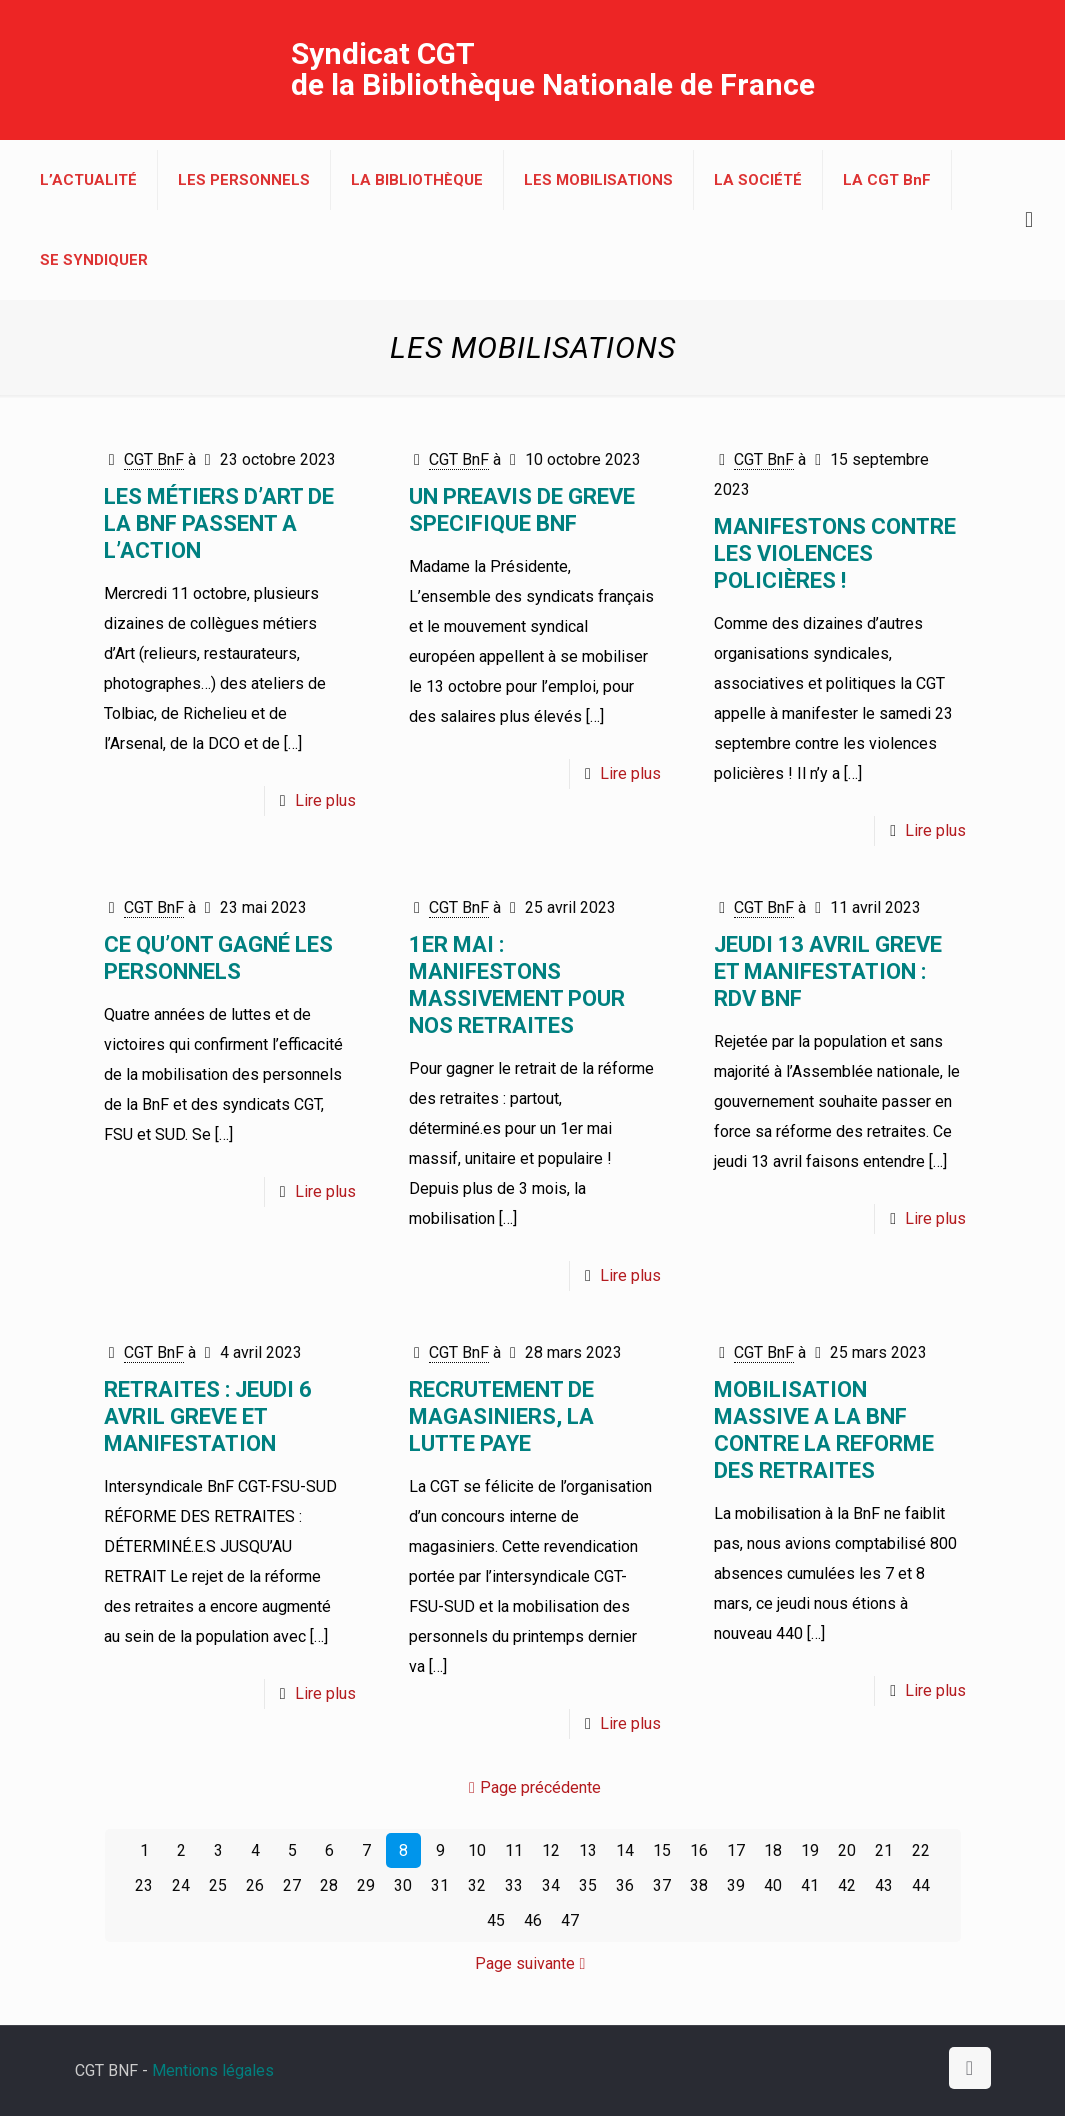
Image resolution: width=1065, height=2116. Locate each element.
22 (921, 1850)
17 (736, 1850)
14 (625, 1850)
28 (329, 1885)
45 (496, 1920)
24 (181, 1885)
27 (292, 1885)
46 (533, 1920)
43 (884, 1885)
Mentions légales (213, 2070)
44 (921, 1885)
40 (773, 1885)
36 (625, 1885)
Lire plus (325, 800)
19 (810, 1850)
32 (477, 1885)
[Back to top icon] (970, 2068)
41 (810, 1885)
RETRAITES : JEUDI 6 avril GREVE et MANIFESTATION (208, 1416)
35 (588, 1885)
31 (440, 1885)
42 (847, 1885)
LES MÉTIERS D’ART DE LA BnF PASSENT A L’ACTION (219, 523)
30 (403, 1885)
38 (699, 1885)
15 (662, 1850)
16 (699, 1850)
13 (588, 1850)
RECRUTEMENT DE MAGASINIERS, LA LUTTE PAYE (501, 1416)
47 (570, 1920)
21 (884, 1850)
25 (218, 1885)
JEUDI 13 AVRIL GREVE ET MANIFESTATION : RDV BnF (828, 971)
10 (477, 1850)
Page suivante (533, 1963)
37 (662, 1885)
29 (366, 1885)
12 (551, 1850)
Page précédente (532, 1787)
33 (514, 1885)
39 (736, 1885)
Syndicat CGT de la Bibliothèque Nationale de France (553, 69)
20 (847, 1850)
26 (255, 1885)
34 (551, 1885)
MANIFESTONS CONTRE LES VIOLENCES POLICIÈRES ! (835, 553)
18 (773, 1850)
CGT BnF (154, 459)
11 (514, 1850)
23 (144, 1885)
